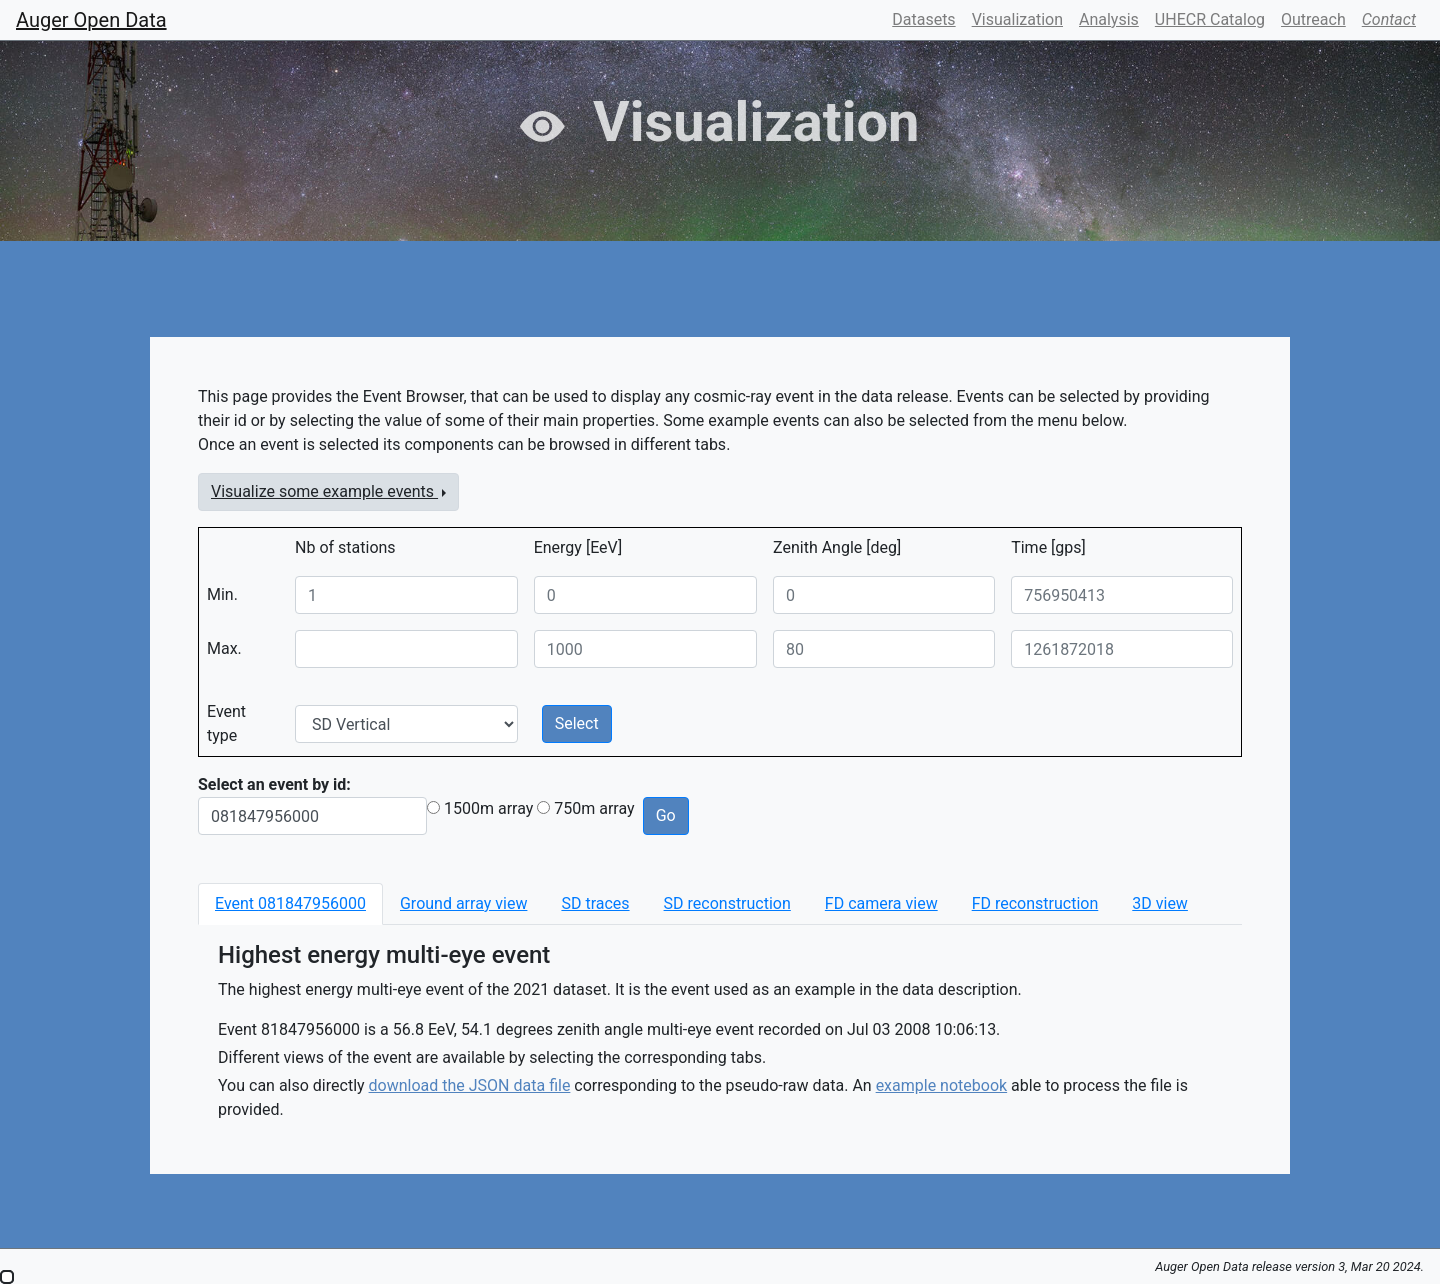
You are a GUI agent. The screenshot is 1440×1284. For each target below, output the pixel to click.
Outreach (1313, 19)
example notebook (942, 1085)
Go (666, 815)
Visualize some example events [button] (324, 491)
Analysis (1109, 19)
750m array (594, 808)
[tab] (290, 904)
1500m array (488, 808)
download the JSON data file (470, 1085)
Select (577, 723)
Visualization (1017, 19)
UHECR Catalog (1210, 19)
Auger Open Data (91, 20)
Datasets (923, 19)
